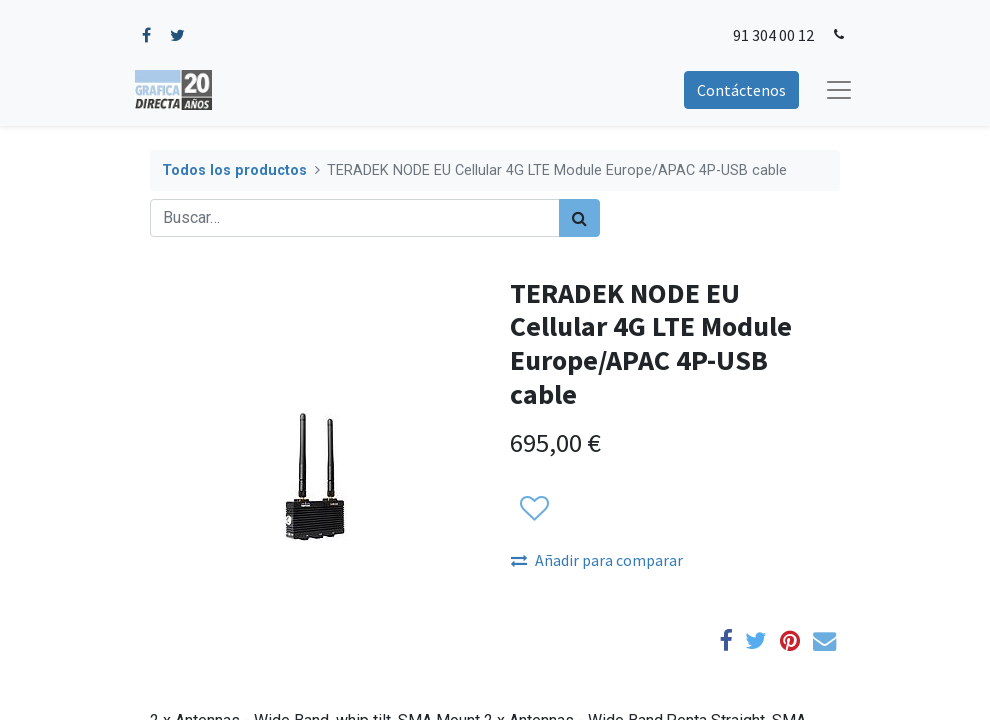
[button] (533, 509)
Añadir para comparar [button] (597, 560)
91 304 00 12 (773, 35)
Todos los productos (234, 170)
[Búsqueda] (579, 218)
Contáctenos (741, 90)
